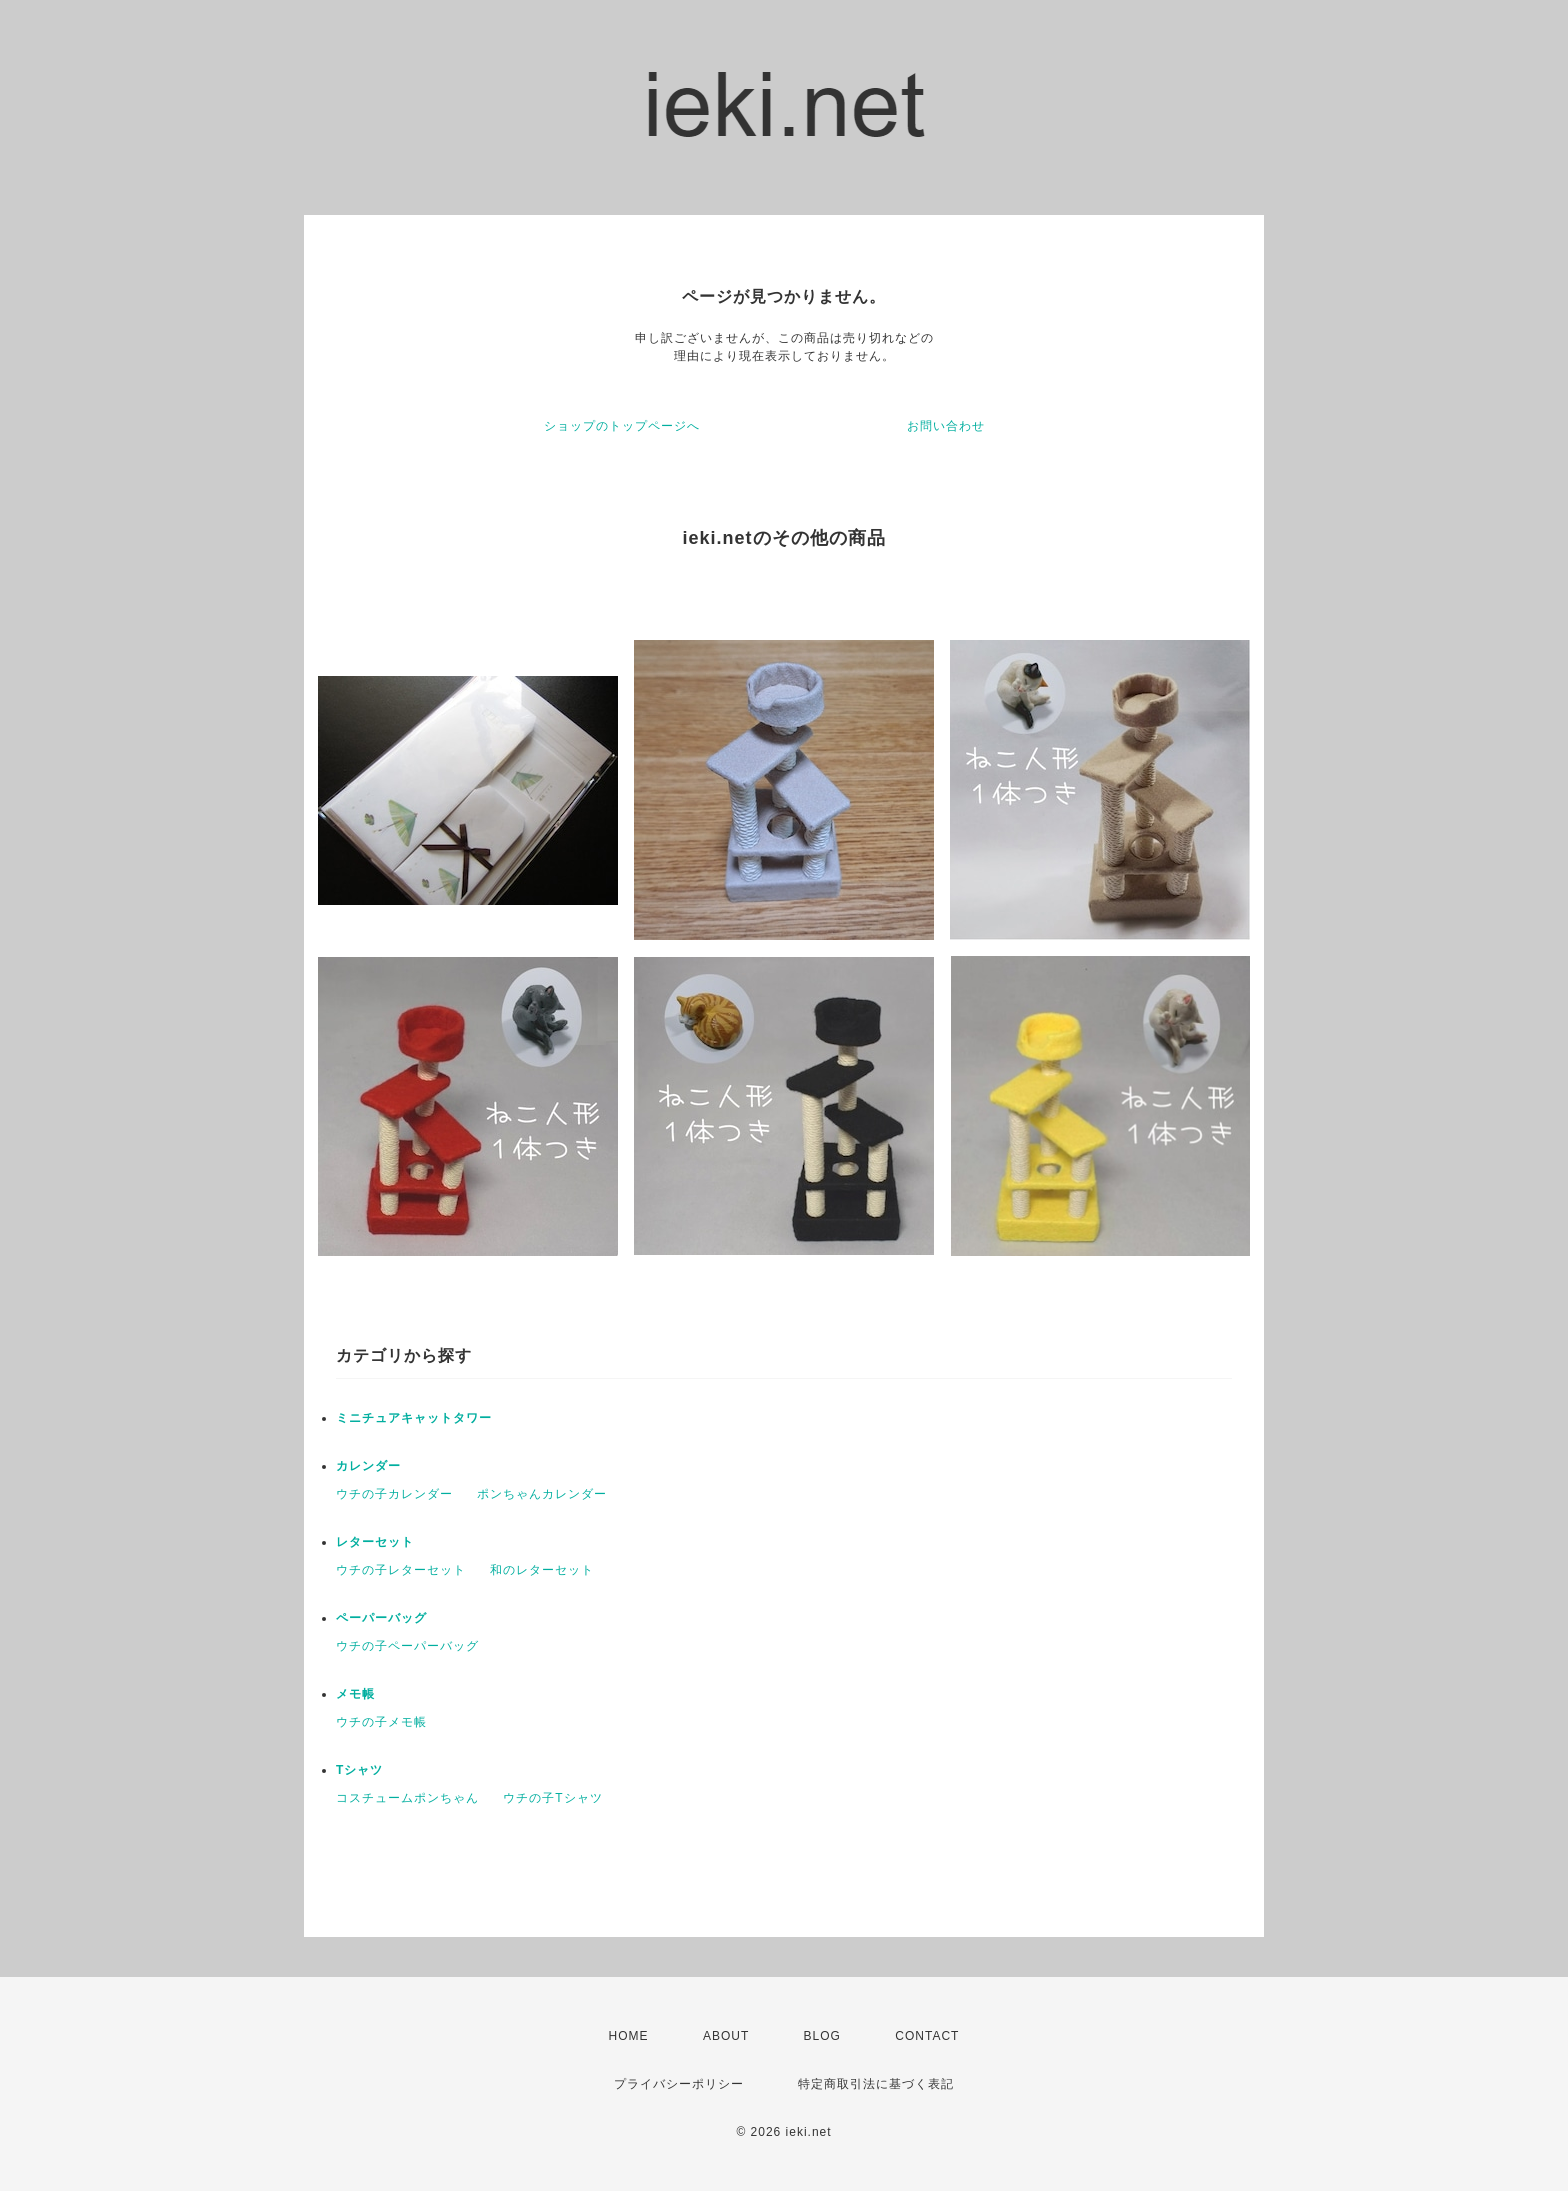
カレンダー (368, 1466)
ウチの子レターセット (401, 1570)
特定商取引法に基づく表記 (876, 2084)
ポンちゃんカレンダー (542, 1494)
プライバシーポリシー (679, 2084)
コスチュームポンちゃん (407, 1798)
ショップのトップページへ (622, 426)
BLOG (822, 2036)
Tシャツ (359, 1770)
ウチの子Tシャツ (552, 1798)
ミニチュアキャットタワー (414, 1418)
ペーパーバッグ (381, 1618)
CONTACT (927, 2036)
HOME (629, 2036)
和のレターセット (542, 1570)
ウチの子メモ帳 (381, 1722)
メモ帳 (355, 1694)
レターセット (375, 1542)
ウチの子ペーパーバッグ (407, 1646)
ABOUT (726, 2036)
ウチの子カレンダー (394, 1494)
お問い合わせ (946, 426)
